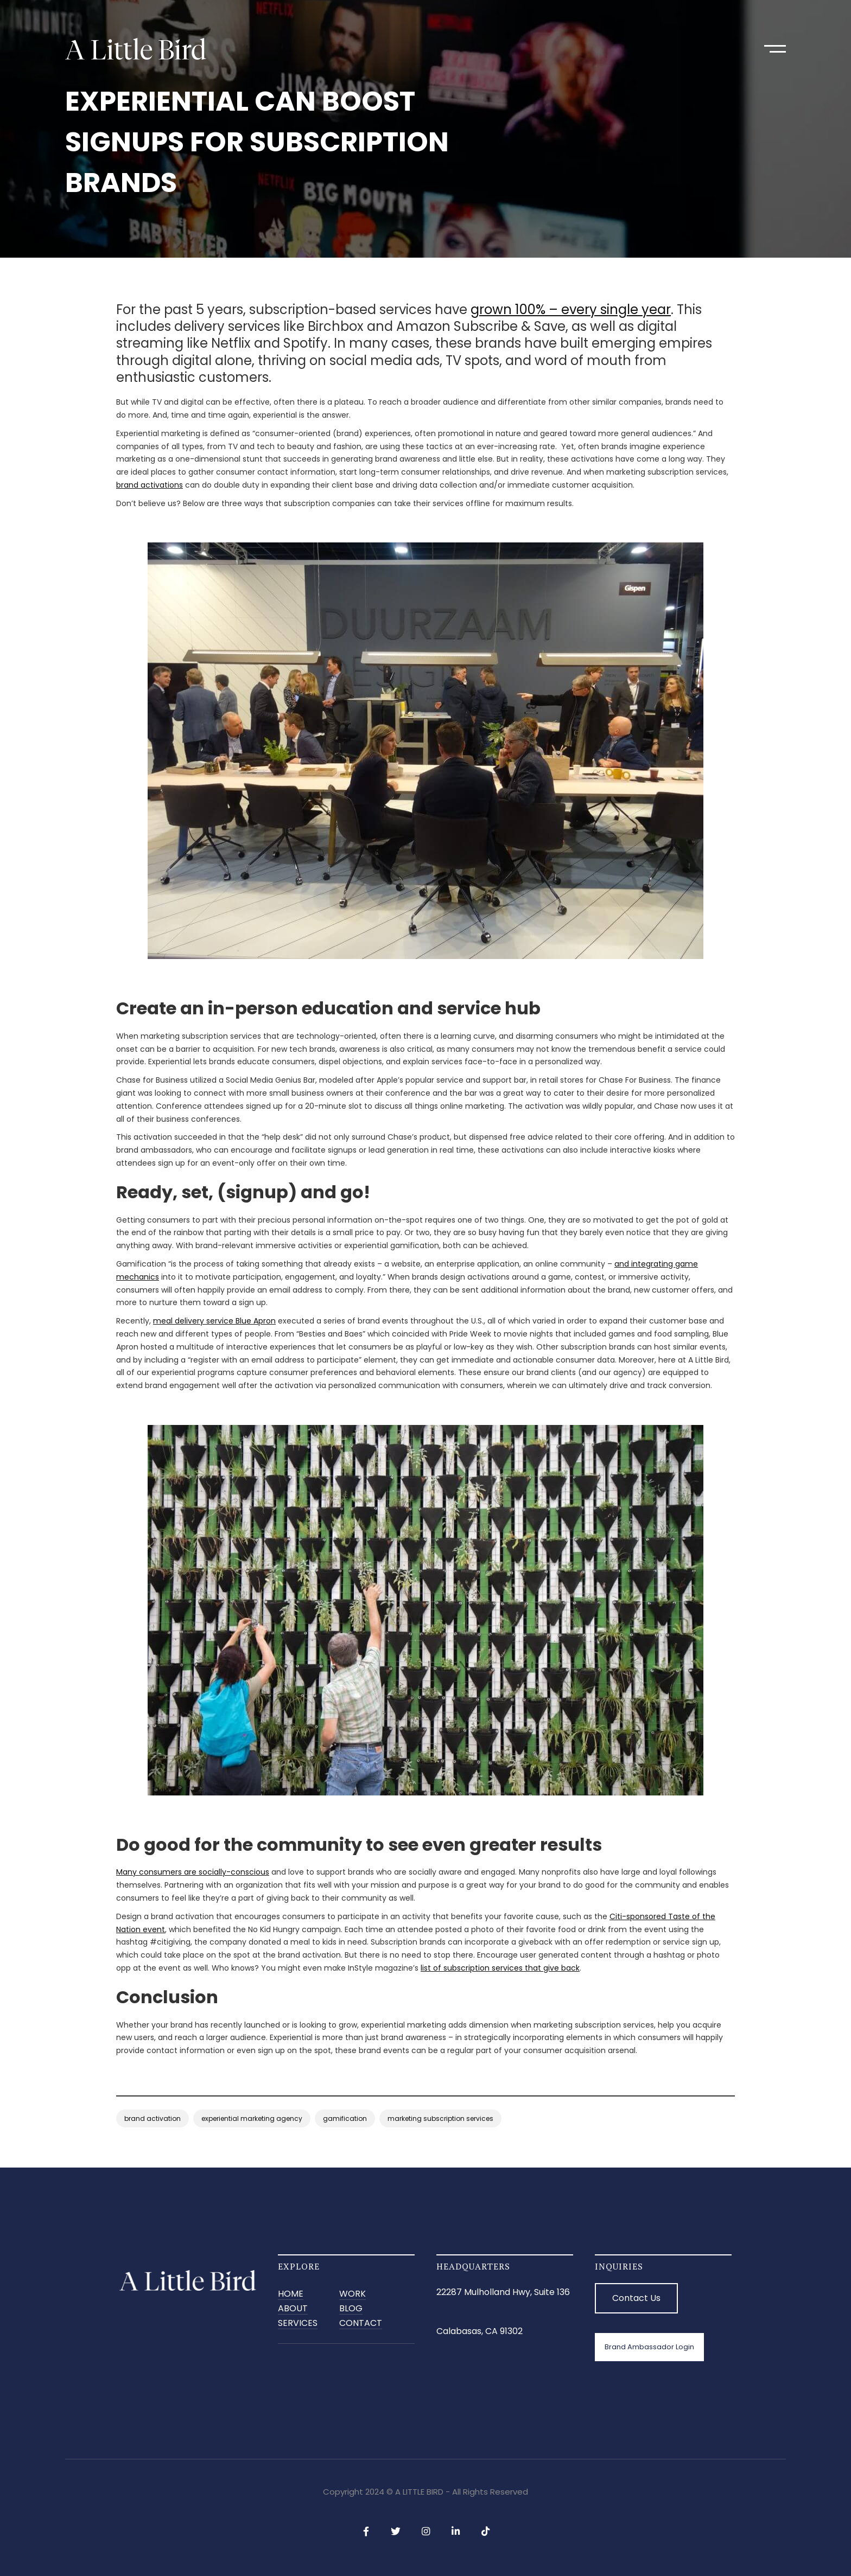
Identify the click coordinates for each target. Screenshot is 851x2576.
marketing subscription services (440, 2118)
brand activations (149, 485)
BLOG (351, 2309)
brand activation (152, 2118)
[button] (775, 49)
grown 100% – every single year (571, 309)
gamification (345, 2118)
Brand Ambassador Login (649, 2347)
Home (290, 2294)
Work (352, 2294)
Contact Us (636, 2298)
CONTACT (360, 2323)
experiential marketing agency (251, 2118)
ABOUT (293, 2309)
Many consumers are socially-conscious (192, 1872)
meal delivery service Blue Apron (214, 1320)
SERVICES (297, 2323)
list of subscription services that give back (500, 1968)
